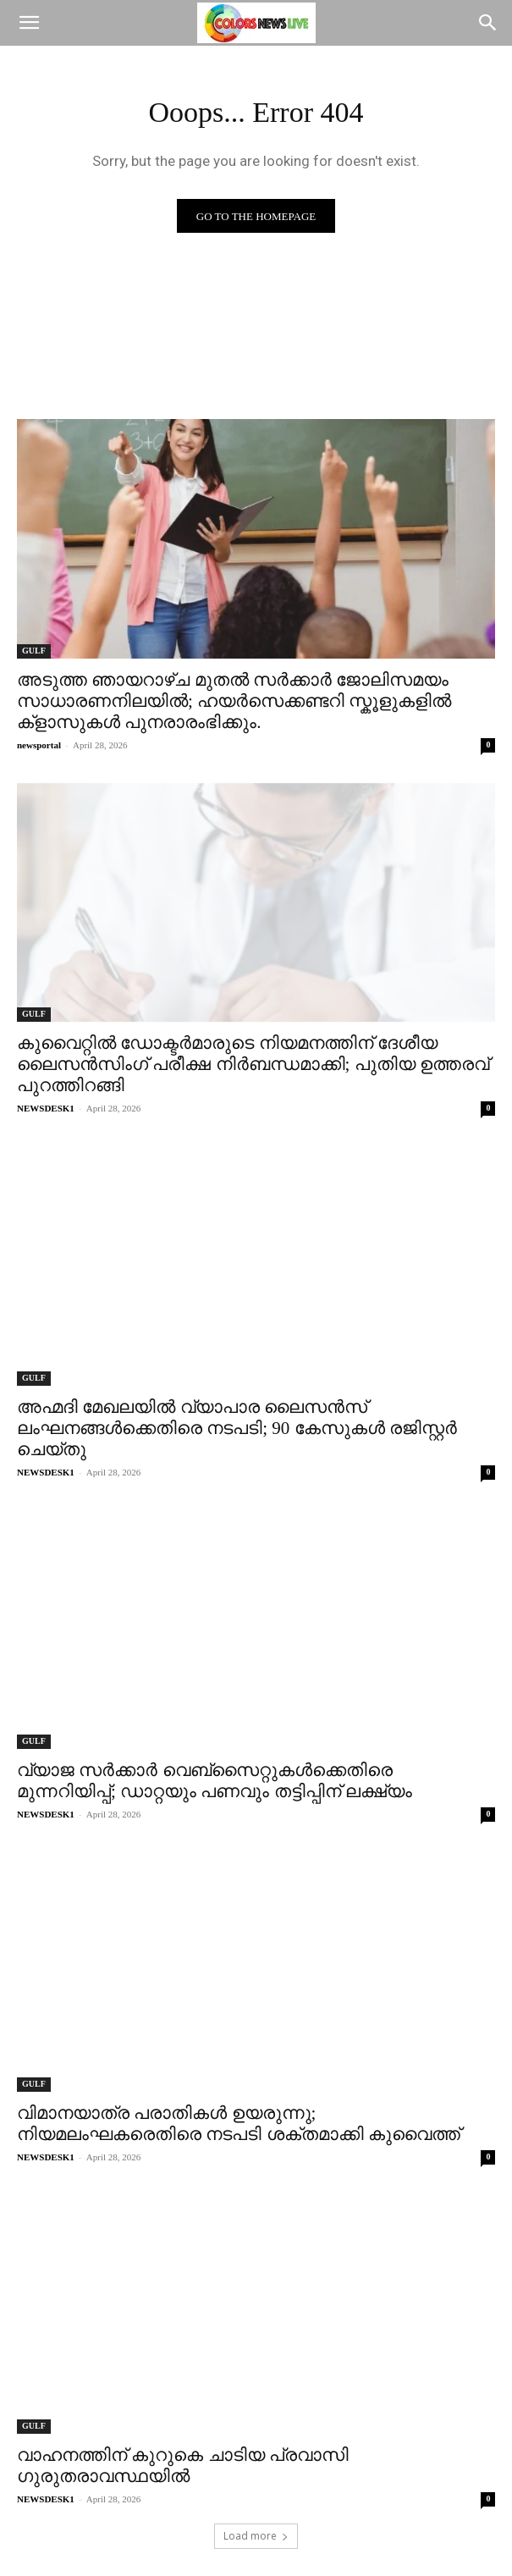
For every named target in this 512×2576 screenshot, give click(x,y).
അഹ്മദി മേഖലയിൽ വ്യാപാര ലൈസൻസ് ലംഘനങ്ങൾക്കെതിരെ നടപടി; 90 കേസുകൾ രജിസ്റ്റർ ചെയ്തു (237, 1428)
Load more (256, 2536)
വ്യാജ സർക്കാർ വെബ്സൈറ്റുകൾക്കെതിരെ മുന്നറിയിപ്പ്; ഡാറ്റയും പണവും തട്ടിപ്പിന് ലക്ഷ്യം (214, 1780)
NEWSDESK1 (45, 1108)
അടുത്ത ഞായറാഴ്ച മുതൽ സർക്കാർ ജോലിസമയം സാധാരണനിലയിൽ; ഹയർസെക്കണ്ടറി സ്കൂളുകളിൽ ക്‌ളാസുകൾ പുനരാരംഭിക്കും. (234, 701)
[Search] (488, 23)
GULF (34, 650)
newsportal (39, 745)
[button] (29, 23)
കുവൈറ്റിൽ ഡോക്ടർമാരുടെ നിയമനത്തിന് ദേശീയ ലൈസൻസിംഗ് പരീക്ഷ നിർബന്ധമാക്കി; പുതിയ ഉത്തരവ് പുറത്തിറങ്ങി (253, 1064)
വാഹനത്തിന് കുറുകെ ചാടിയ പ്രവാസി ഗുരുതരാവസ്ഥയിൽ (183, 2465)
